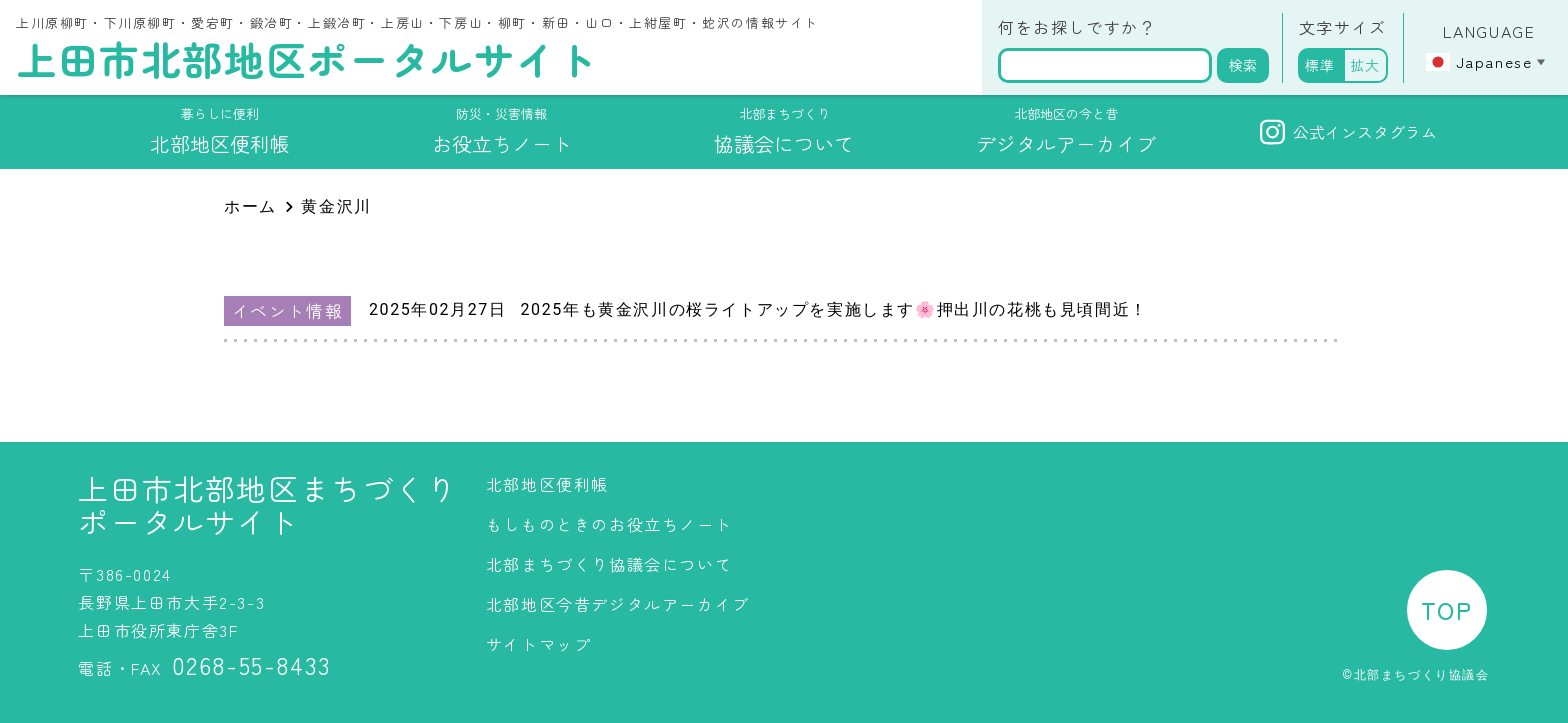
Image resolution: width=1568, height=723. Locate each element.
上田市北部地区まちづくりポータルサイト (267, 505)
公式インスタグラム (1348, 132)
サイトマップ (539, 644)
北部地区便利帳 (547, 484)
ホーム (250, 206)
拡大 (1365, 65)
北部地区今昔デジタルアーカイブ (618, 604)
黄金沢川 (336, 206)
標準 (1320, 65)
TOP (1447, 609)
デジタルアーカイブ (1066, 130)
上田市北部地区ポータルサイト (307, 59)
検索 (1243, 65)
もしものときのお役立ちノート (609, 524)
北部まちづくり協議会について (609, 564)
